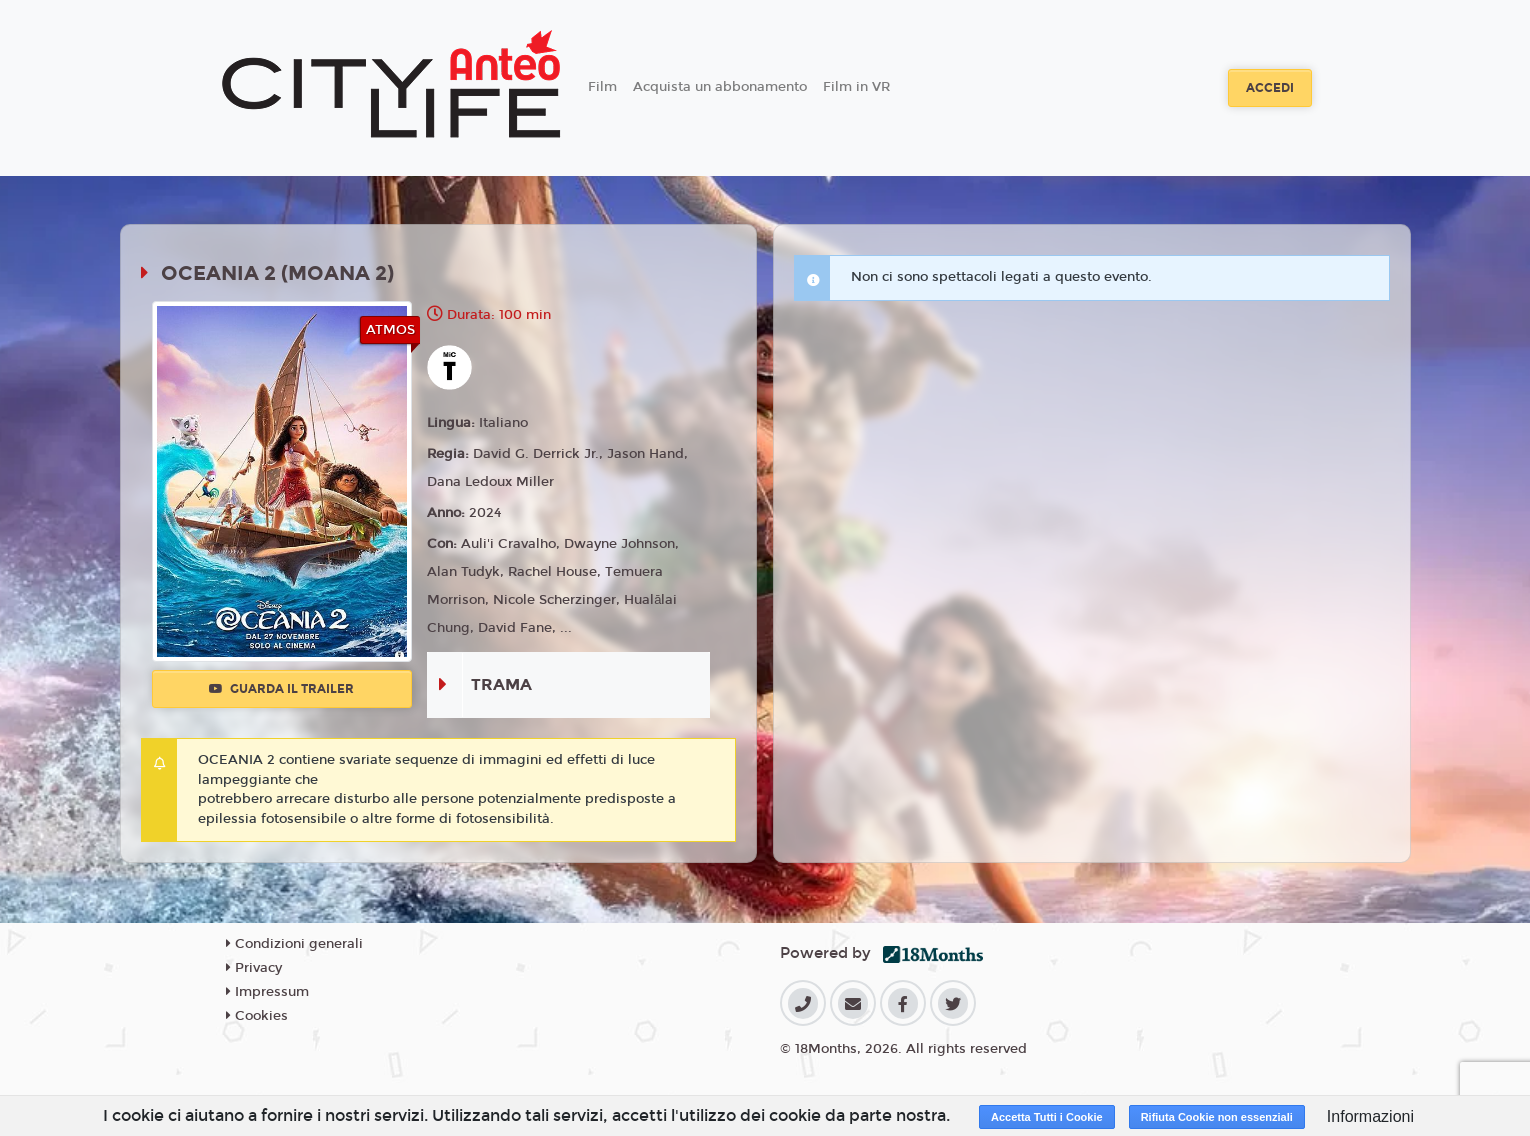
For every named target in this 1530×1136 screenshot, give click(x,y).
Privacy (254, 968)
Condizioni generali (294, 944)
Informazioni (1370, 1116)
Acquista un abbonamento (720, 87)
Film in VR (856, 87)
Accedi (1270, 88)
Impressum (267, 992)
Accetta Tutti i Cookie (1047, 1117)
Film (602, 87)
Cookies (257, 1016)
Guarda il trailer (281, 689)
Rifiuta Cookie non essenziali (1217, 1117)
